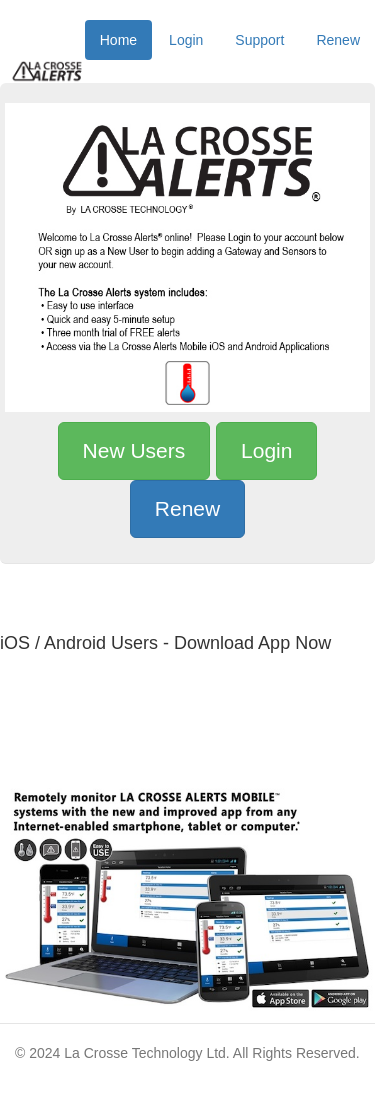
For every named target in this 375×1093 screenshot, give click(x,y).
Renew (338, 40)
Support (259, 40)
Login (186, 40)
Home (118, 40)
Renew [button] (187, 508)
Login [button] (266, 450)
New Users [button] (134, 450)
